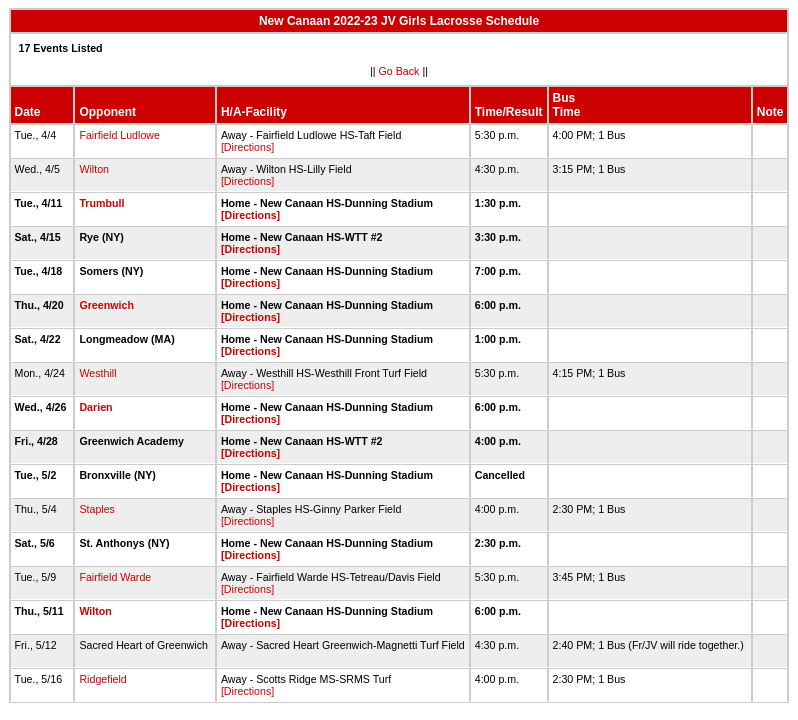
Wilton (94, 169)
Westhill (97, 373)
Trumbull (101, 203)
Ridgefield (102, 679)
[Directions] (247, 147)
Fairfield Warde (115, 577)
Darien (95, 407)
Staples (97, 509)
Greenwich (106, 305)
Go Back (399, 71)
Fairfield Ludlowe (119, 135)
